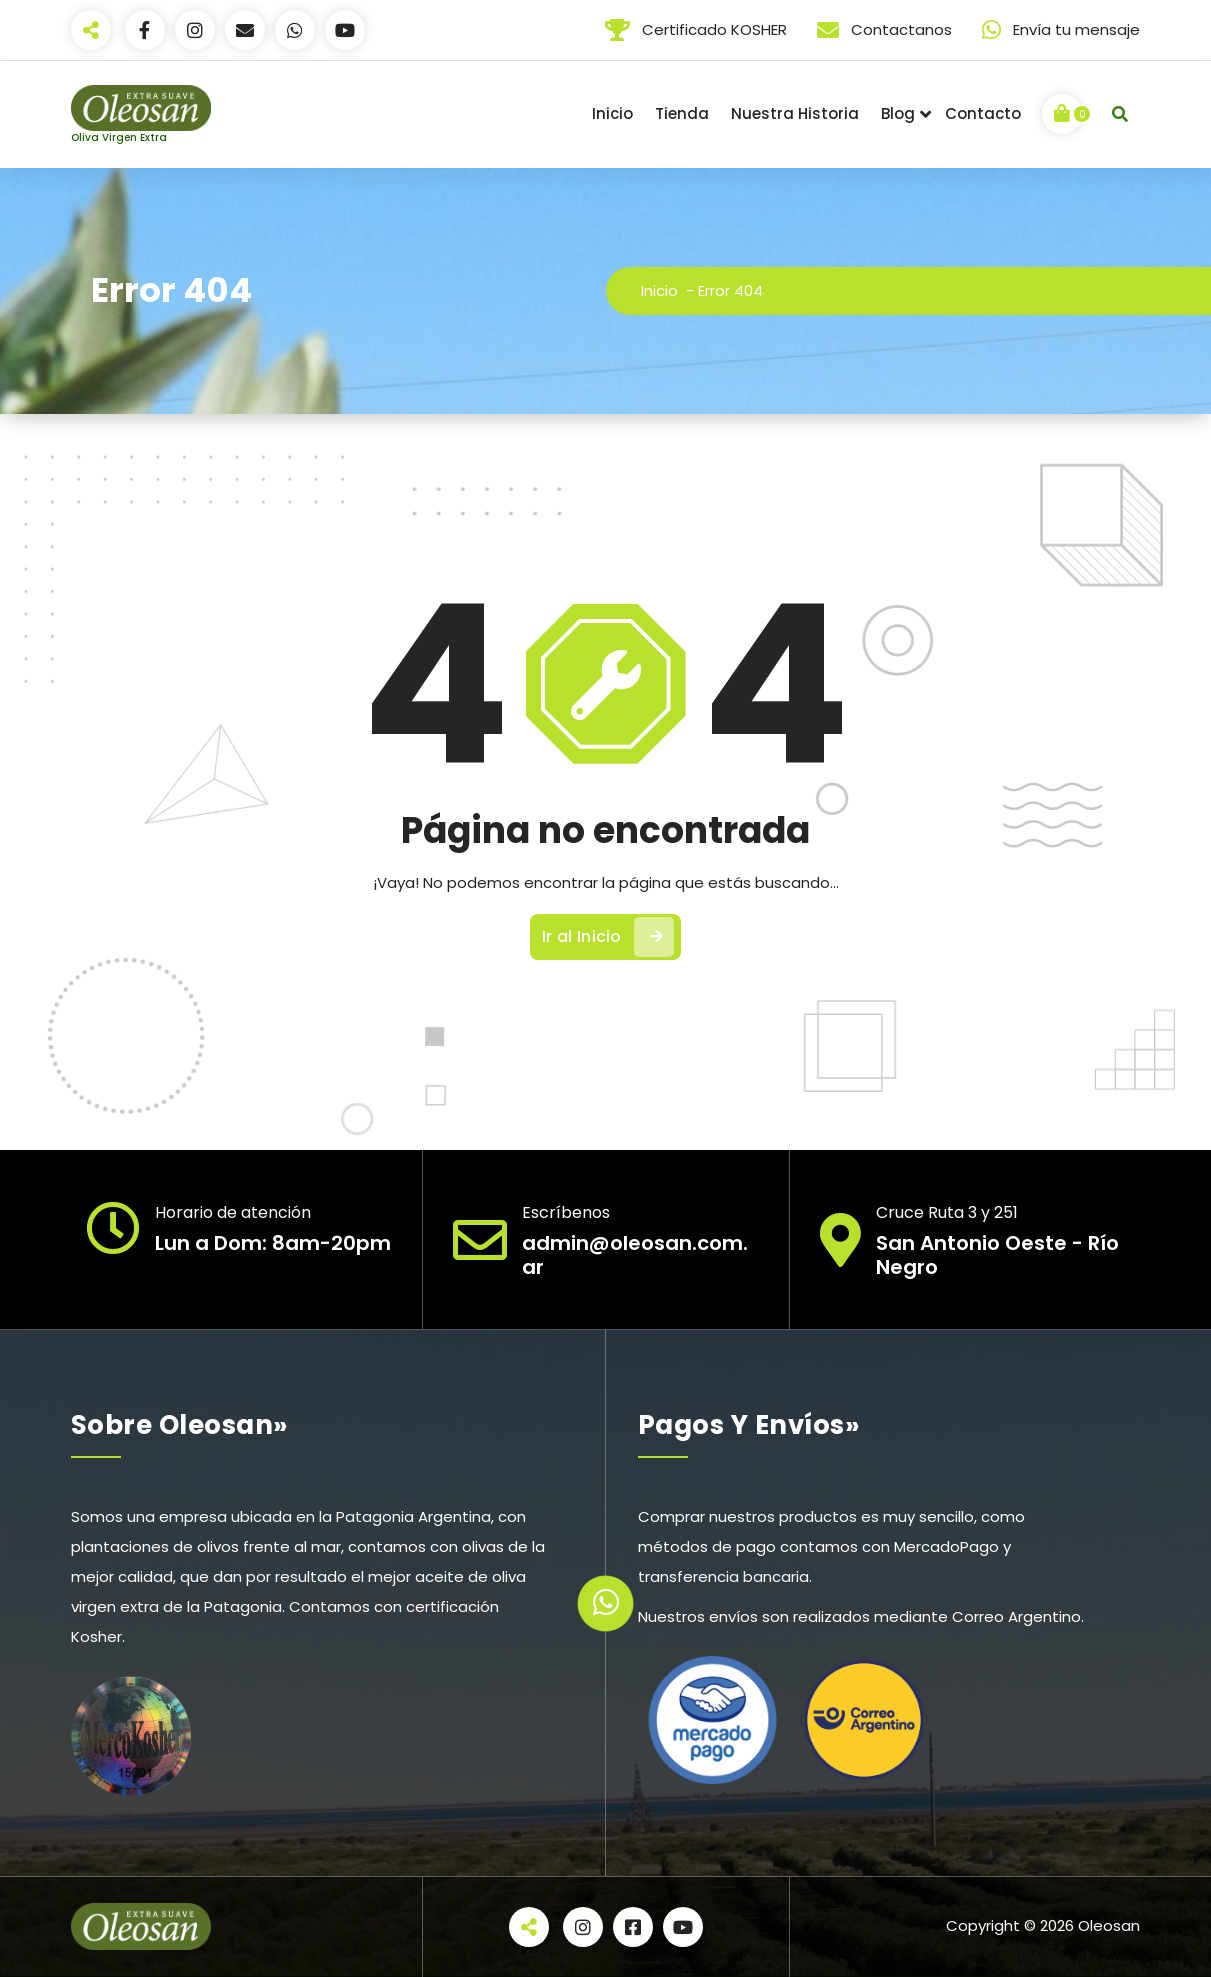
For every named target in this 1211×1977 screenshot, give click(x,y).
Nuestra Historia (795, 113)
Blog (898, 113)
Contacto (983, 113)
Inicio (612, 113)
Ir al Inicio (608, 937)
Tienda (682, 113)
